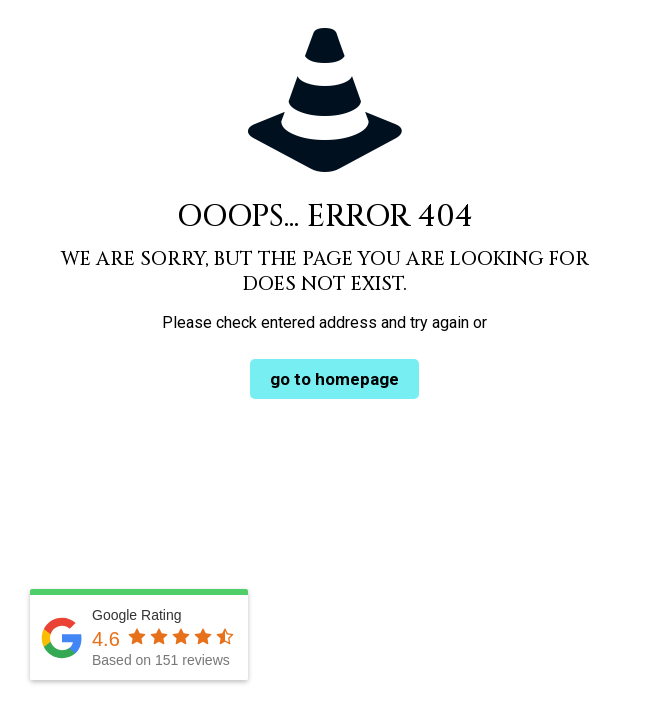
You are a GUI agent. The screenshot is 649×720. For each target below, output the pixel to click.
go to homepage (334, 379)
